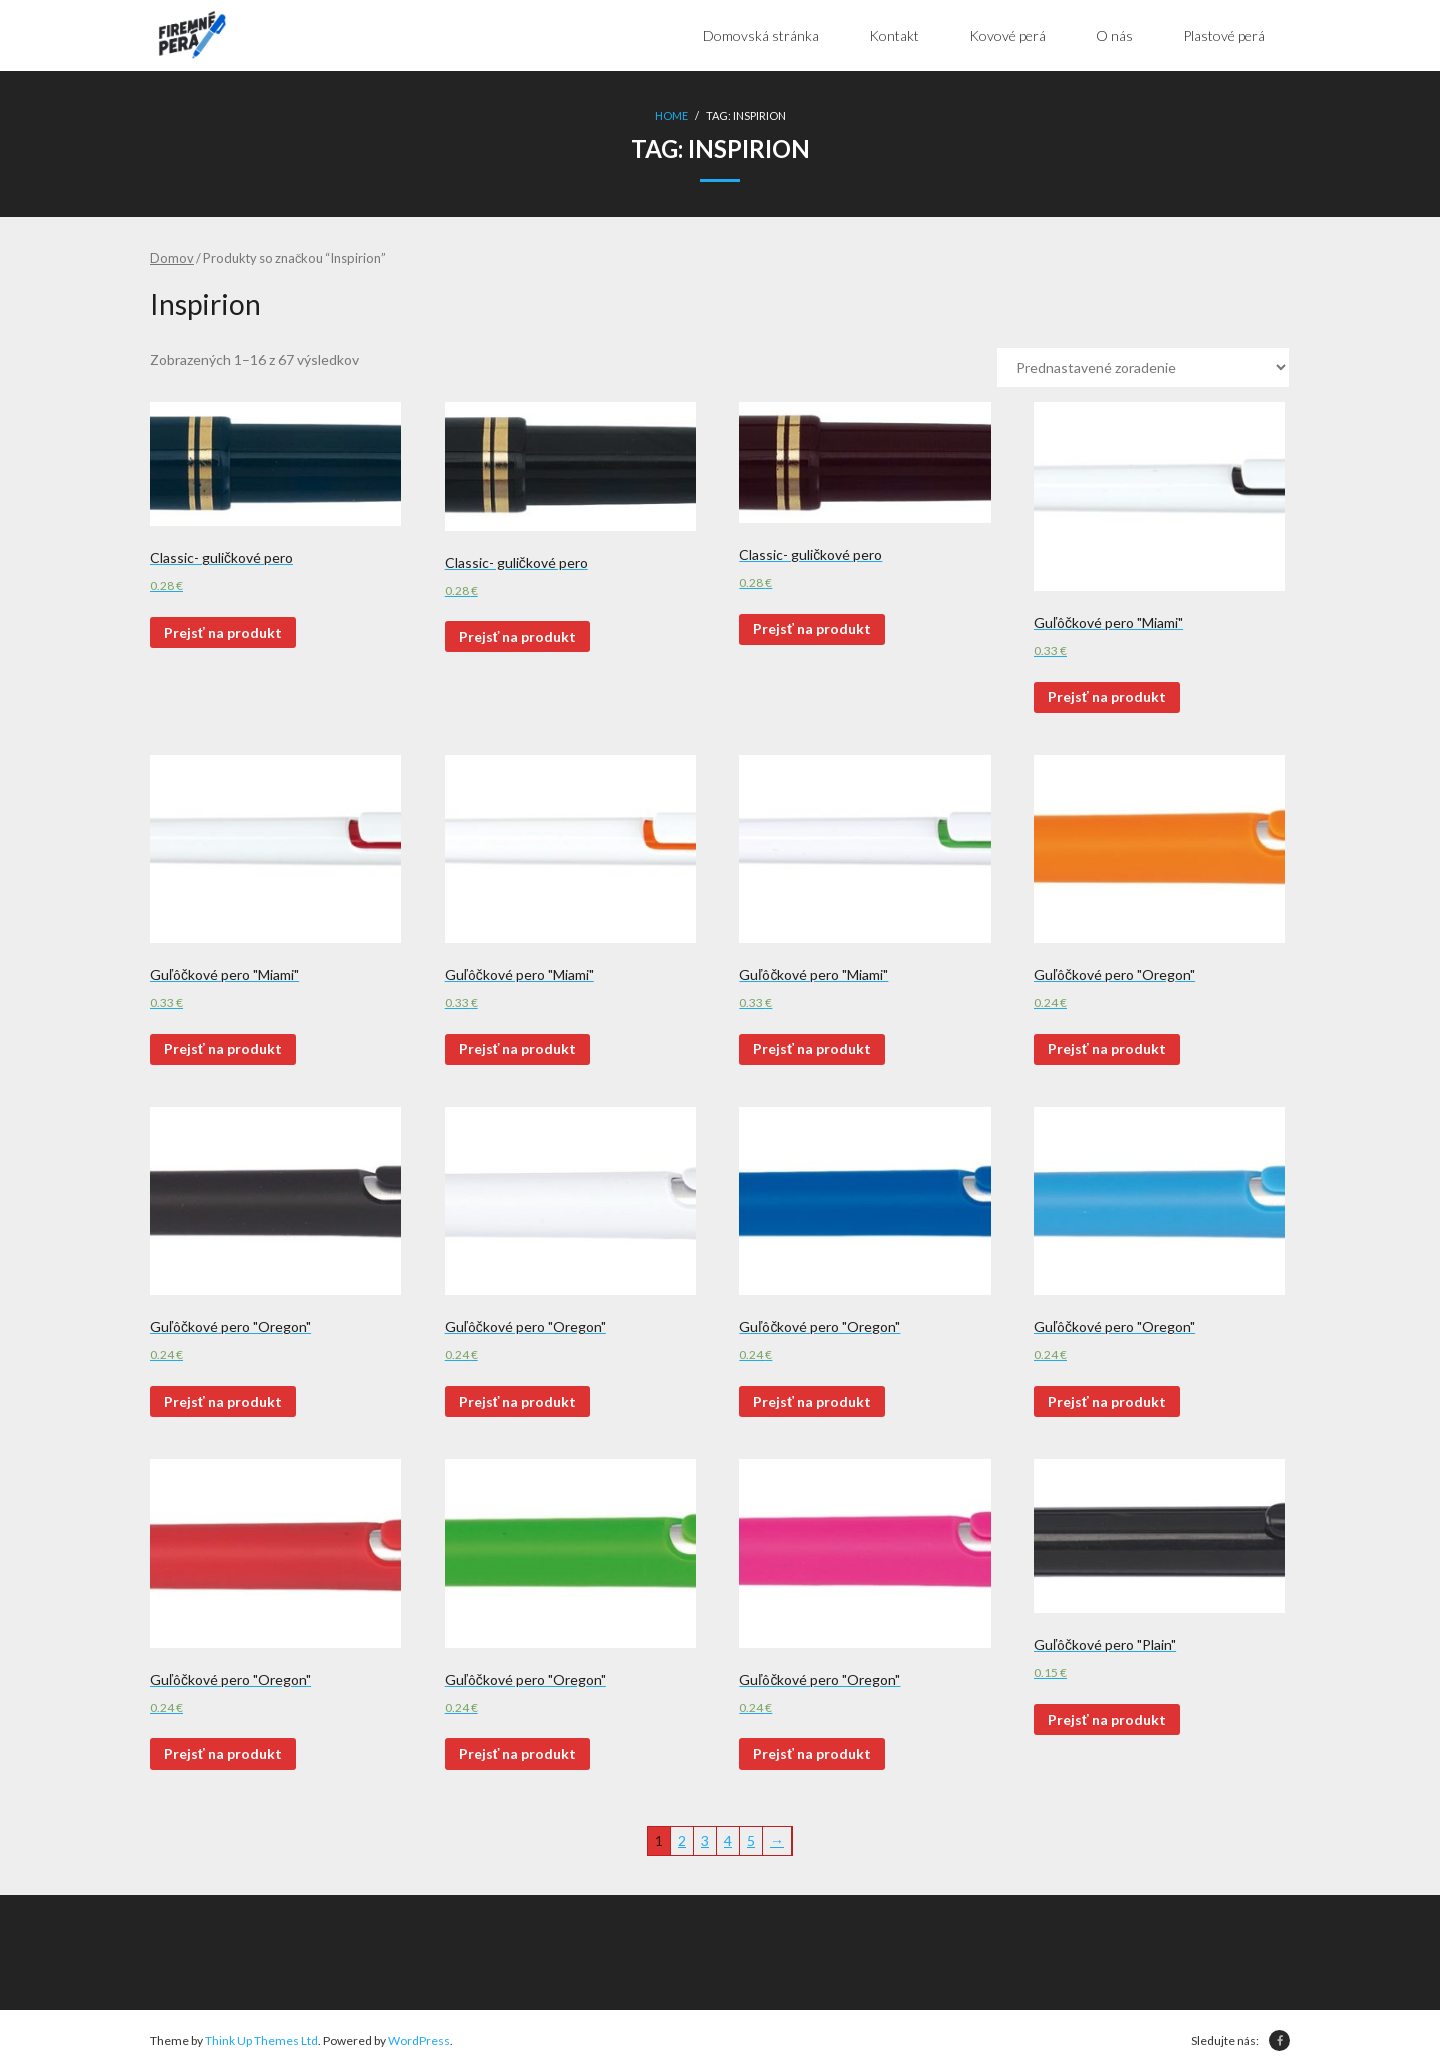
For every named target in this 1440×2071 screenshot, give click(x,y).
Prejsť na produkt (223, 632)
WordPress (419, 2040)
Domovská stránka (761, 35)
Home (671, 115)
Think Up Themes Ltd (261, 2040)
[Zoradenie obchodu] (1143, 367)
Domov (172, 258)
